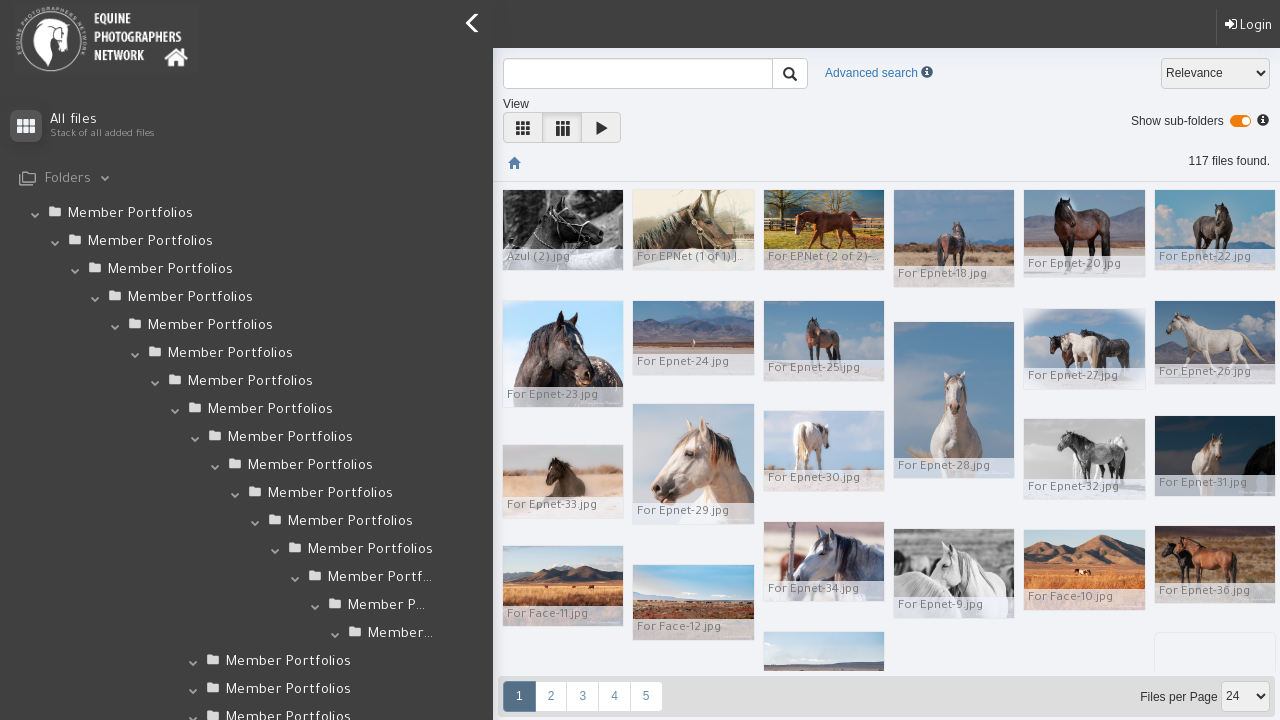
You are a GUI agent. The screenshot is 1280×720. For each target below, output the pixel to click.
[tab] (246, 179)
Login (1248, 25)
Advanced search (871, 73)
